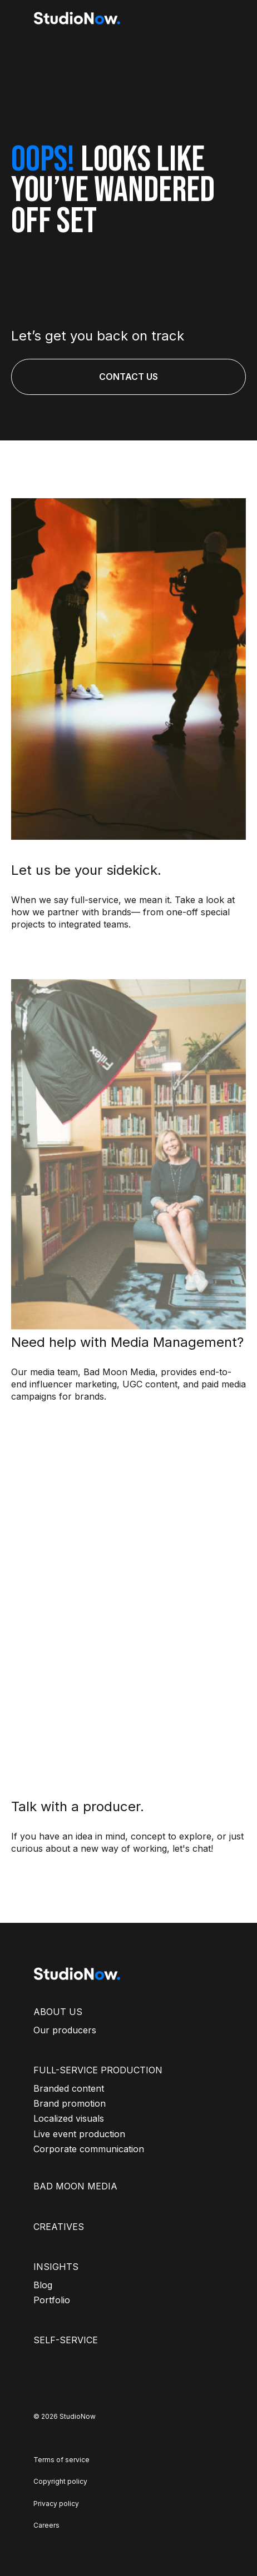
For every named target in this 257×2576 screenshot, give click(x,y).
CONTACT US (128, 376)
